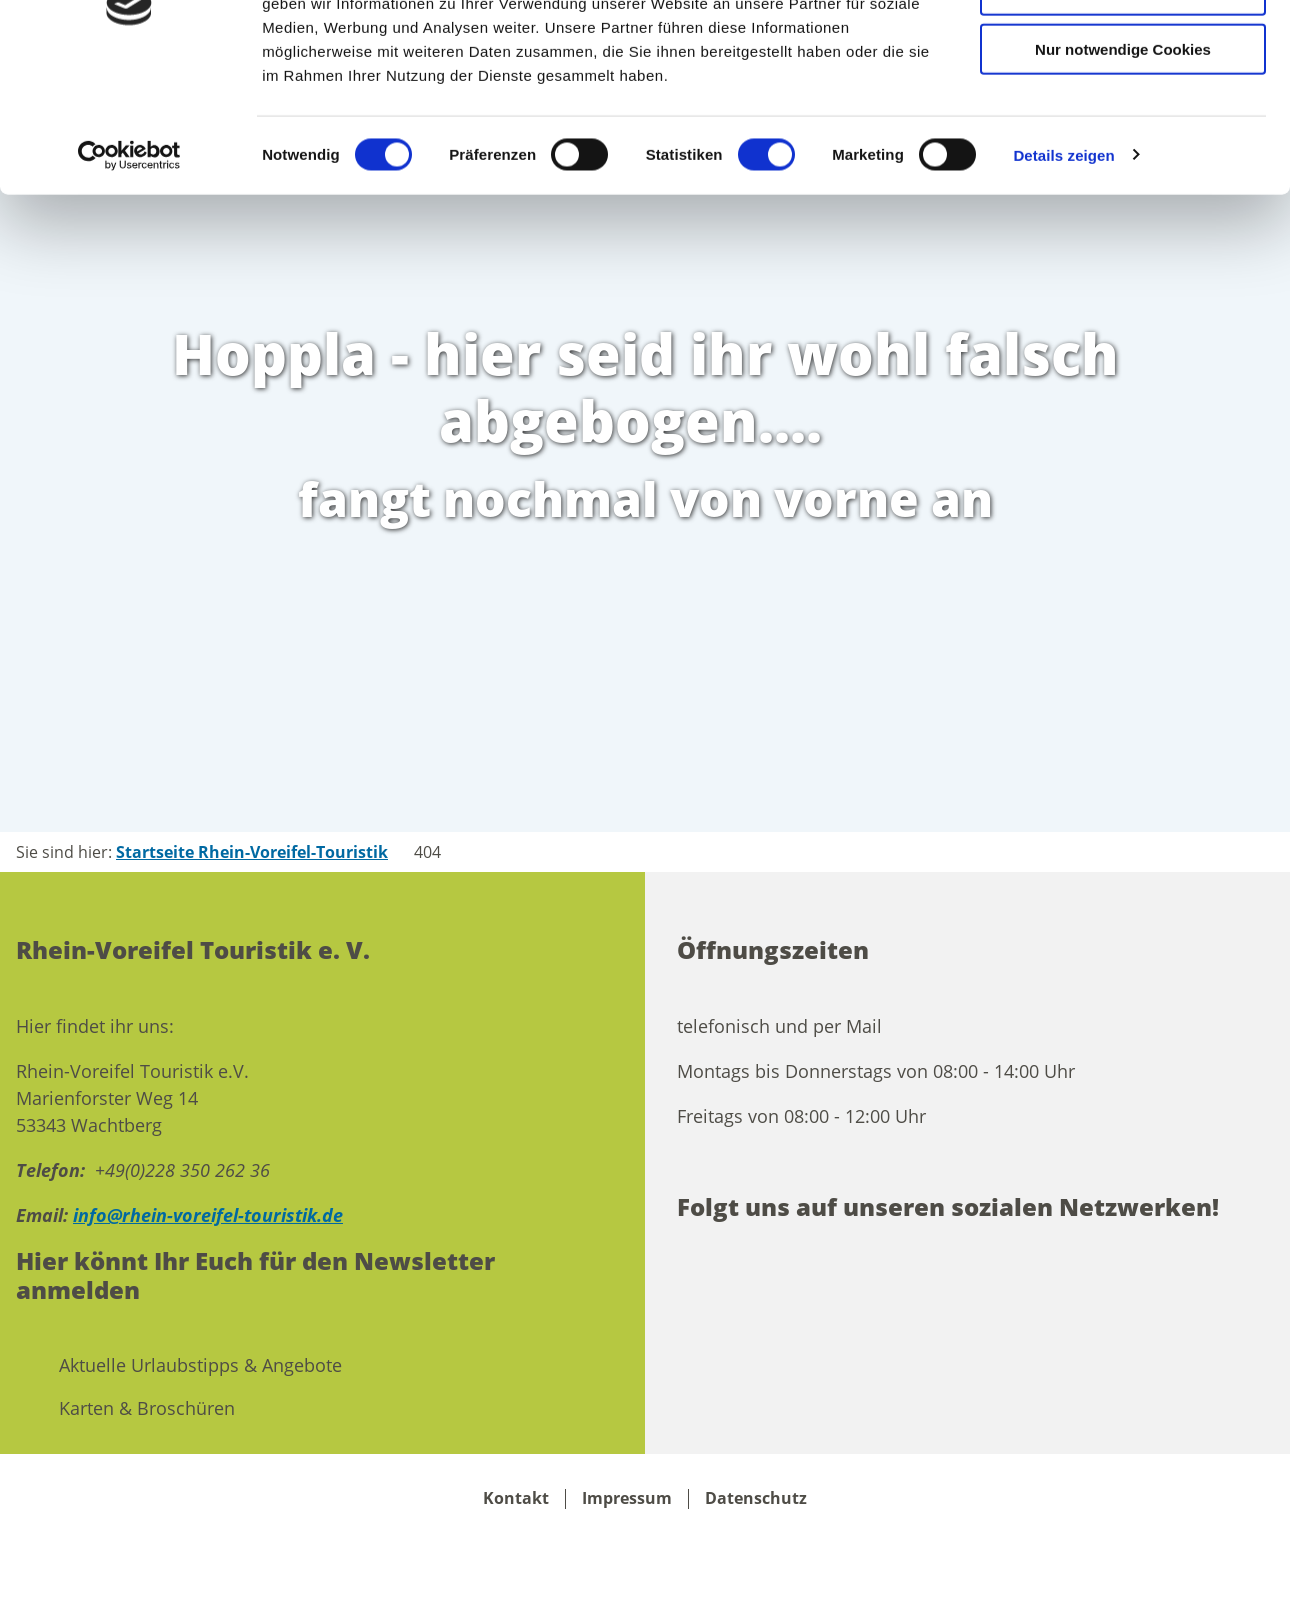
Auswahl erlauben (1123, 108)
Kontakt (516, 1498)
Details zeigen (1063, 273)
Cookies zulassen (1123, 49)
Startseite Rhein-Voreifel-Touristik (252, 852)
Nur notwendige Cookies (1123, 167)
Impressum (627, 1498)
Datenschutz (756, 1498)
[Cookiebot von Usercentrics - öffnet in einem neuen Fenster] (129, 274)
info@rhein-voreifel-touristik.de (208, 1215)
